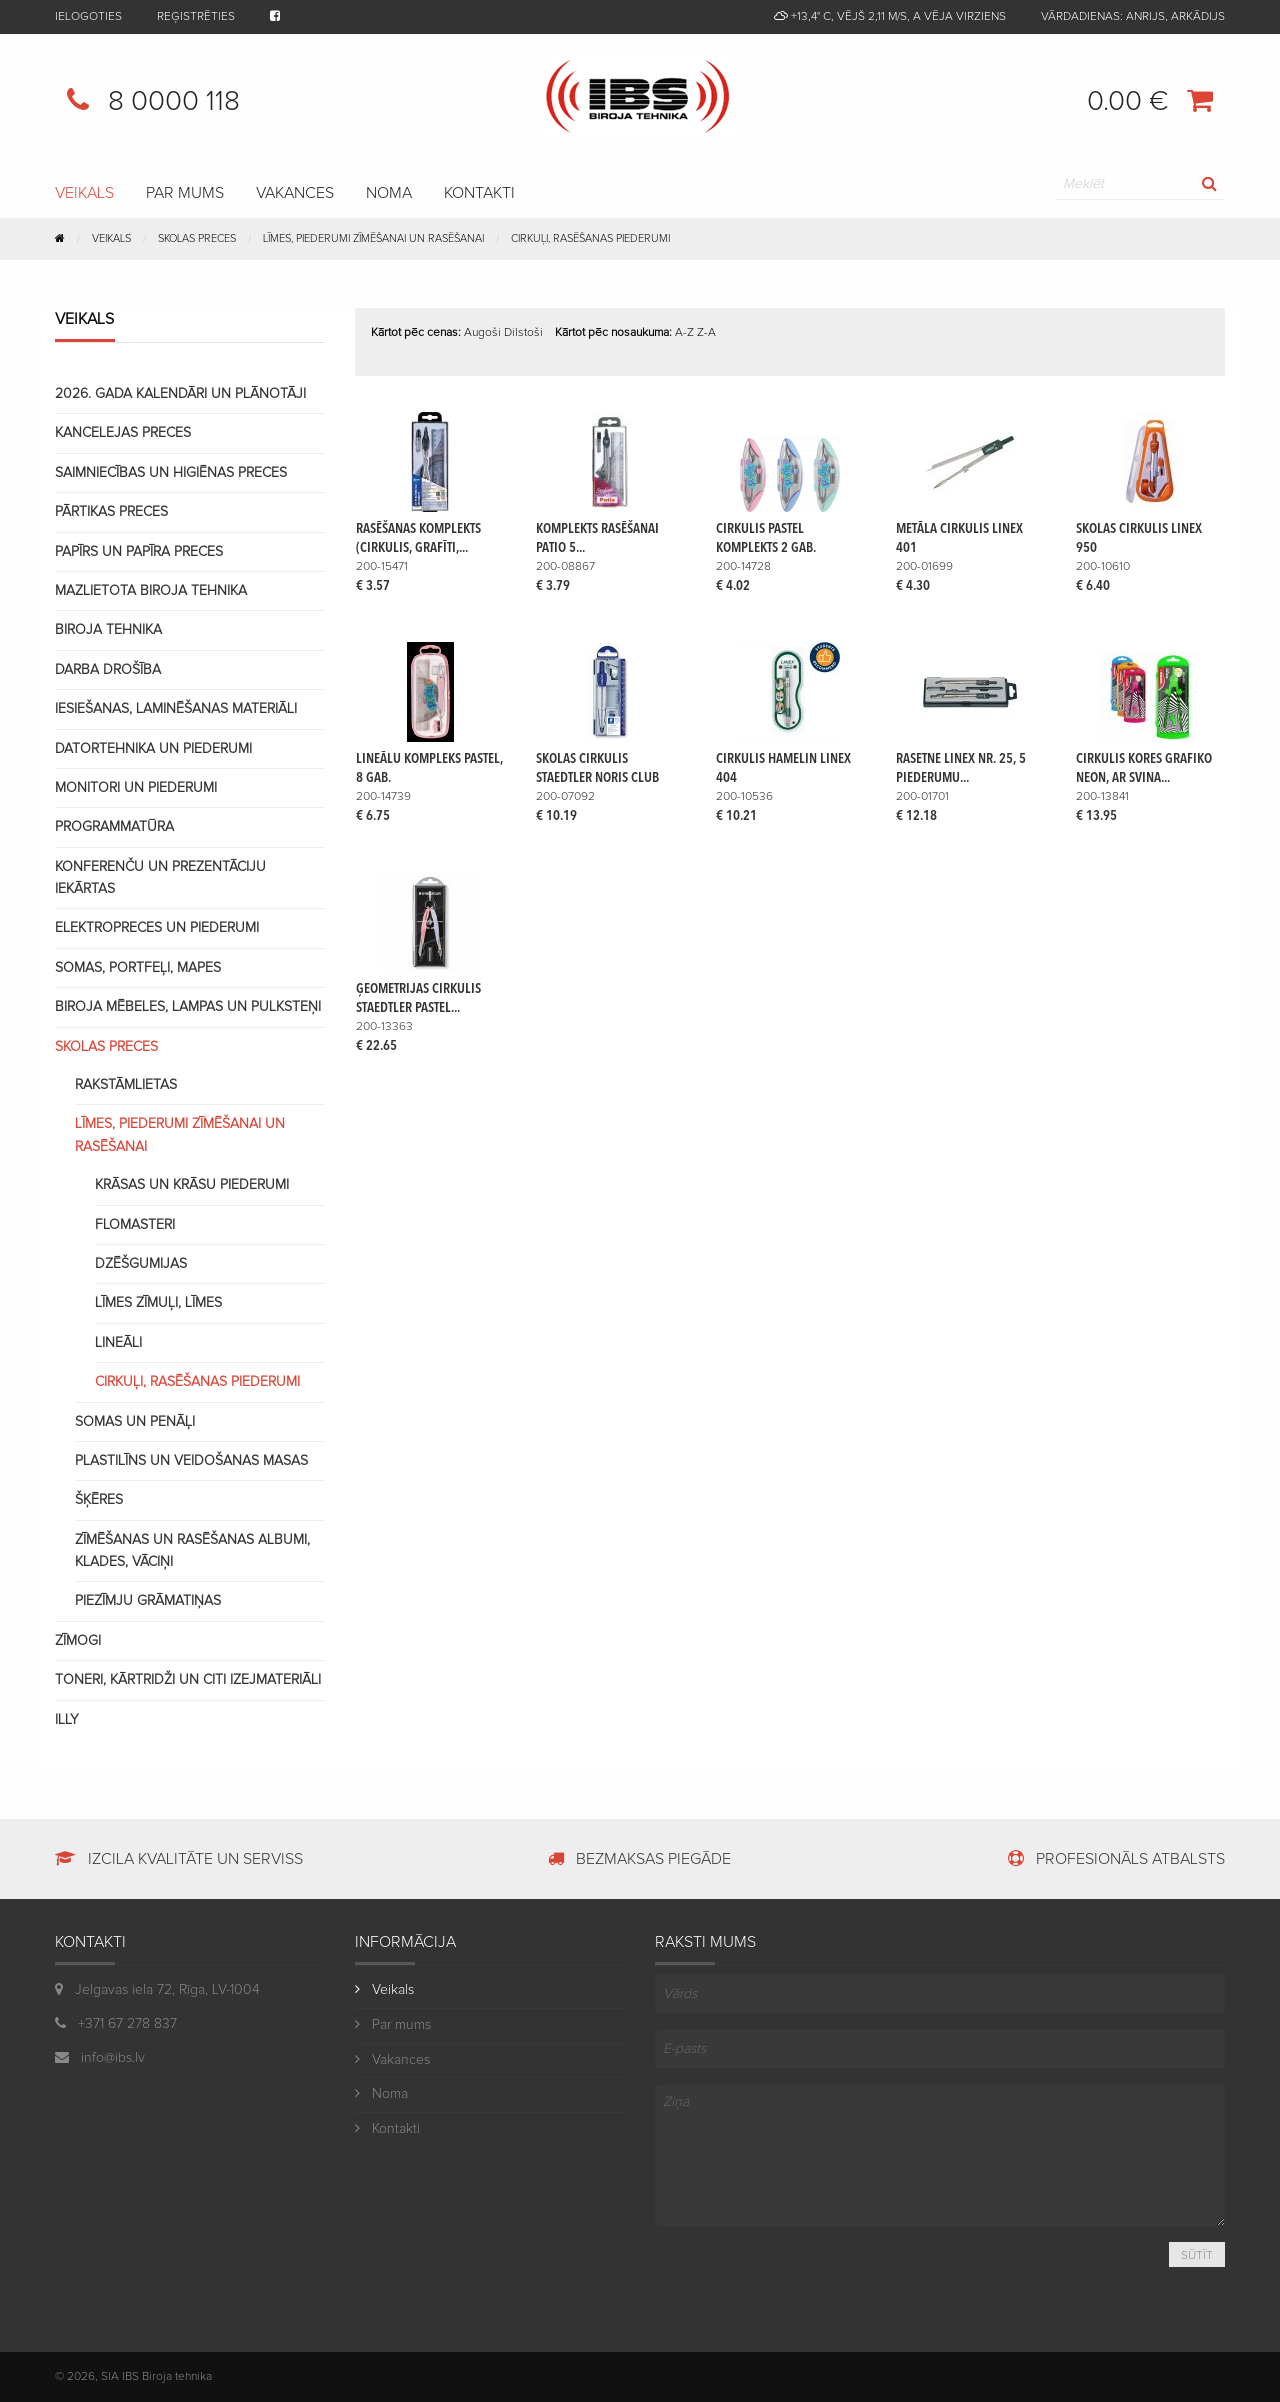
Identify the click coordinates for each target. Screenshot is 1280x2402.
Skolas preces (106, 1047)
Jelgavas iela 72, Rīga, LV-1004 (167, 1990)
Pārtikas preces (111, 512)
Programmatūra (114, 827)
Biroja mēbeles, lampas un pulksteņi (188, 1007)
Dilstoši (523, 333)
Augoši (482, 333)
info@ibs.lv (100, 2058)
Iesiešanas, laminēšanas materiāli (176, 709)
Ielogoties (88, 17)
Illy (67, 1720)
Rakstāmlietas (126, 1085)
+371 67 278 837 (116, 2024)
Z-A (706, 333)
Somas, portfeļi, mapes (138, 968)
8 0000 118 (147, 100)
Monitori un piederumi (136, 788)
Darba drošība (108, 670)
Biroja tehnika (108, 630)
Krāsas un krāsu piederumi (192, 1185)
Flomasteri (135, 1225)
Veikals (111, 238)
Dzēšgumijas (141, 1264)
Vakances (295, 193)
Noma (389, 193)
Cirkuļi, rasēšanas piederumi (590, 238)
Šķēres (99, 1500)
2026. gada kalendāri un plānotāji (180, 394)
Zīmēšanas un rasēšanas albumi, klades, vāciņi (192, 1551)
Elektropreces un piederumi (157, 928)
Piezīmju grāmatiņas (148, 1601)
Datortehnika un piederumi (153, 749)
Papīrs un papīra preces (139, 552)
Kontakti (479, 193)
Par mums (185, 193)
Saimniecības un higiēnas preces (171, 473)
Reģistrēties (196, 17)
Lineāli (118, 1343)
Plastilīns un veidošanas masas (191, 1461)
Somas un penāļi (135, 1422)
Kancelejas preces (123, 433)
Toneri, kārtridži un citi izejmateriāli (188, 1680)
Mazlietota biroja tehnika (151, 591)
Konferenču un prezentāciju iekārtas (160, 878)
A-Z (684, 333)
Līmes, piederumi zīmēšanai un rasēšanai (180, 1135)
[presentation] (784, 2275)
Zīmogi (78, 1641)
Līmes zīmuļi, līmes (158, 1303)
